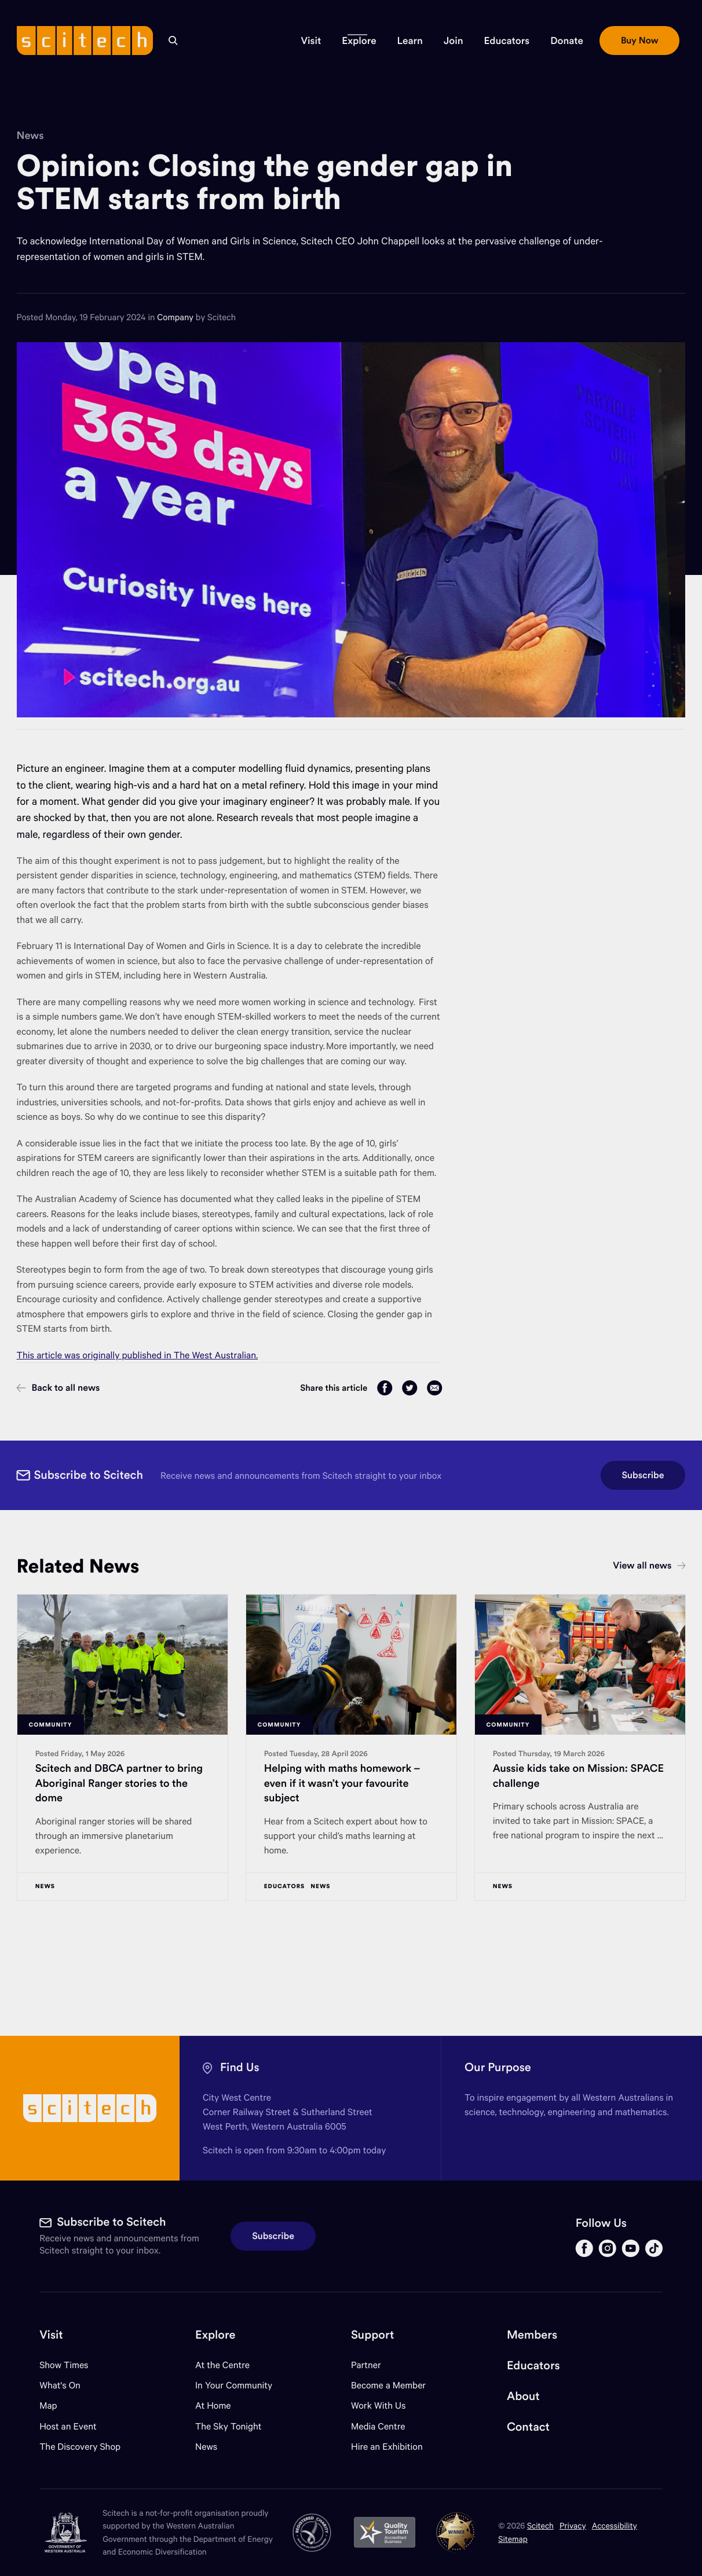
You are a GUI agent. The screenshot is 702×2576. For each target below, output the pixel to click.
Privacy (573, 2525)
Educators (533, 2365)
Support (372, 2335)
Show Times (63, 2365)
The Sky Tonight (228, 2426)
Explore (215, 2335)
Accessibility (614, 2525)
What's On (60, 2385)
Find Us (239, 2067)
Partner (366, 2365)
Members (532, 2335)
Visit (51, 2335)
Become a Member (388, 2385)
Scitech (540, 2525)
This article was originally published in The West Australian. (137, 1355)
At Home (213, 2405)
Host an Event (68, 2426)
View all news (649, 1565)
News (30, 135)
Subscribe (643, 1475)
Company (176, 317)
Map (55, 2405)
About (523, 2396)
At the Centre (222, 2365)
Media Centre (378, 2426)
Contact (528, 2427)
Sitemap (513, 2538)
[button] (311, 40)
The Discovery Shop (79, 2446)
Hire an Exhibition (387, 2447)
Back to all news (58, 1388)
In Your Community (233, 2385)
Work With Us (378, 2405)
